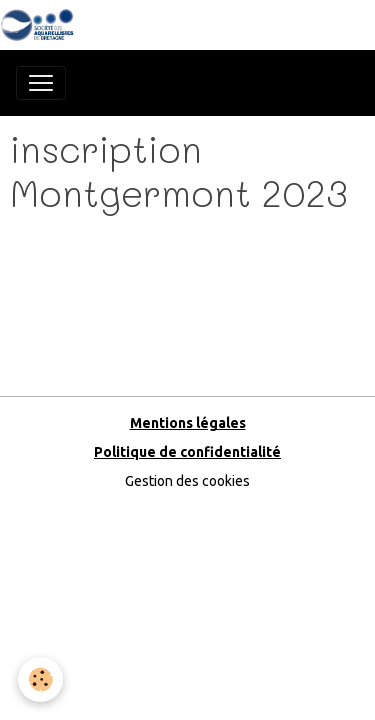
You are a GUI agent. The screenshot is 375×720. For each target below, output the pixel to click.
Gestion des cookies (187, 481)
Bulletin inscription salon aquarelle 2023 (145, 281)
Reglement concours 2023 (97, 240)
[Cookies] (40, 679)
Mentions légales (188, 423)
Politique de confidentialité (187, 452)
